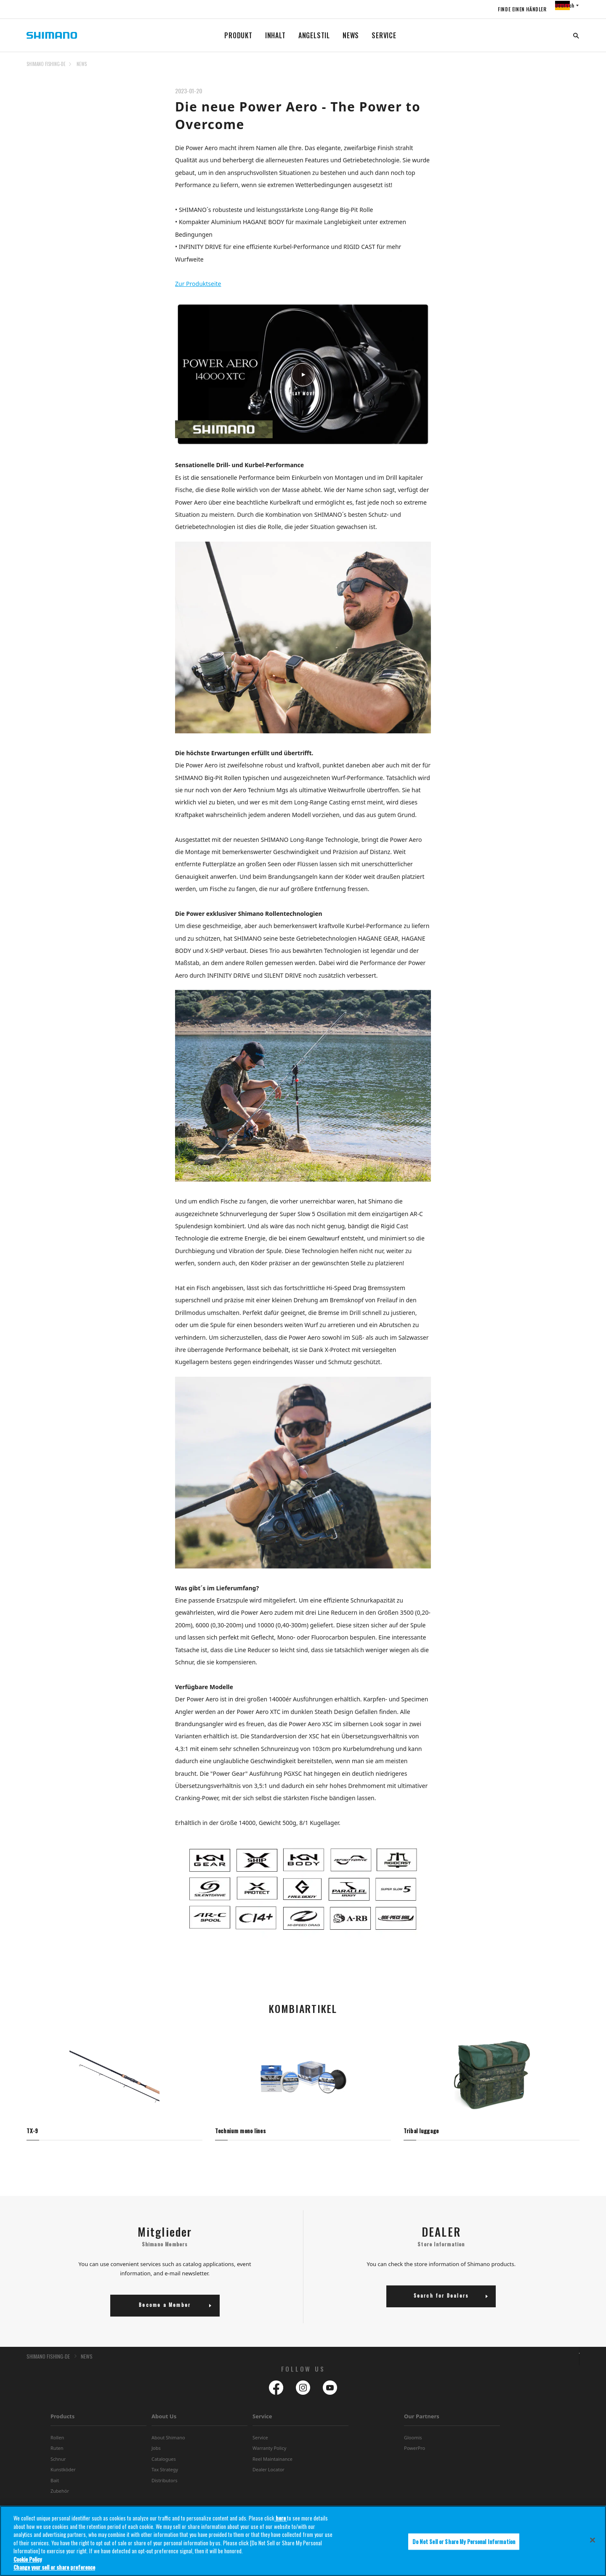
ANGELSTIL (314, 35)
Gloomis (413, 2444)
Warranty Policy (269, 2455)
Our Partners (421, 2423)
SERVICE (384, 35)
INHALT (275, 35)
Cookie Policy (27, 2559)
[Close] (592, 2540)
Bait (54, 2487)
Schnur (58, 2466)
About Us (164, 2423)
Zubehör (59, 2498)
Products (62, 2423)
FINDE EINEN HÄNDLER (507, 9)
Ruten (57, 2455)
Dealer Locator (268, 2476)
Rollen (57, 2444)
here (280, 2518)
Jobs (156, 2455)
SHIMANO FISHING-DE (46, 64)
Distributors (165, 2487)
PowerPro (414, 2455)
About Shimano (168, 2444)
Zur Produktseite (198, 284)
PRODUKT (238, 35)
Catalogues (164, 2466)
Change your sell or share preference (54, 2567)
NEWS (351, 35)
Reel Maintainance (272, 2466)
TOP (574, 69)
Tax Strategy (165, 2476)
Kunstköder (63, 2476)
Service (262, 2423)
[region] (303, 2541)
